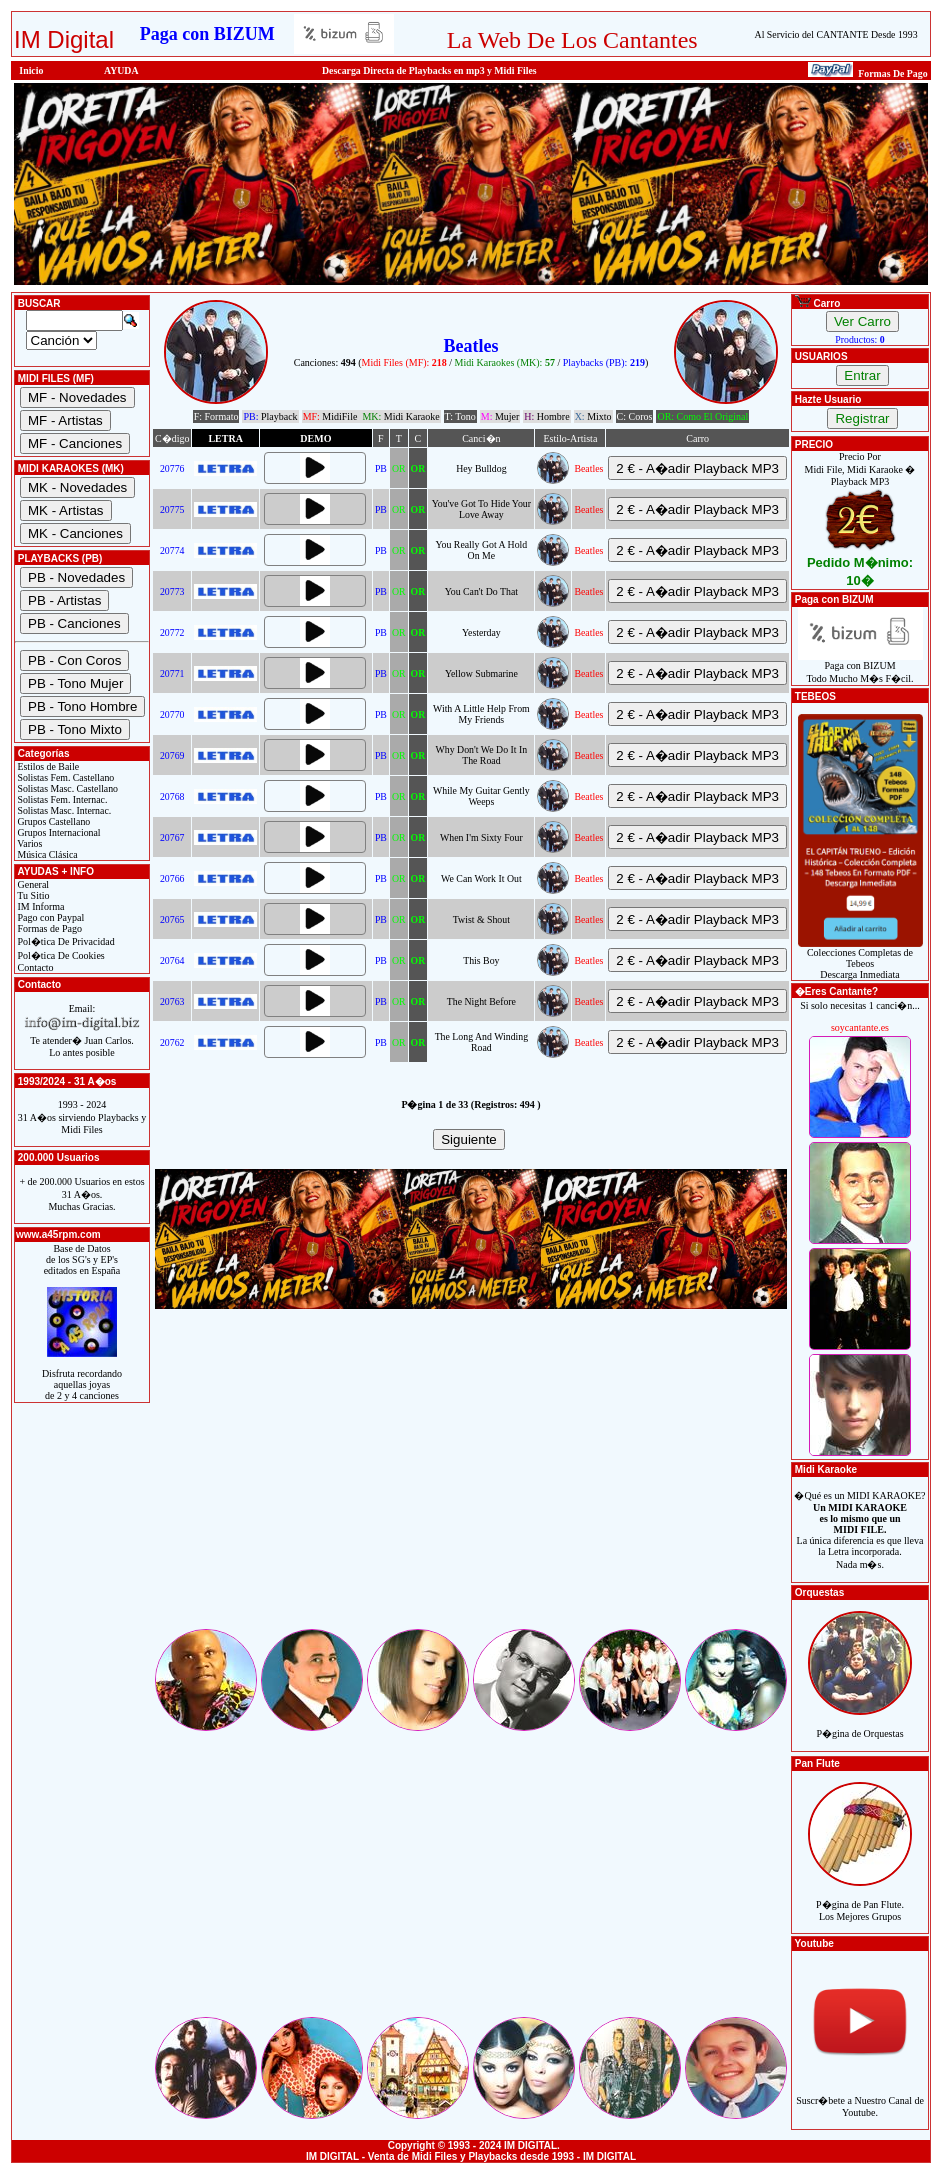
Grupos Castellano (52, 821)
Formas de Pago (48, 928)
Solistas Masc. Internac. (63, 810)
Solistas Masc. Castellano (66, 788)
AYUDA (121, 70)
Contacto (34, 967)
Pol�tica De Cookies (60, 955)
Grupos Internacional (58, 832)
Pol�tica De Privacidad (65, 941)
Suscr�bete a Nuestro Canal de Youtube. (860, 2095)
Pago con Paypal (49, 917)
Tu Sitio (32, 895)
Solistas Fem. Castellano (64, 777)
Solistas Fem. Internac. (61, 799)
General (32, 884)
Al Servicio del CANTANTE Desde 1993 (836, 34)
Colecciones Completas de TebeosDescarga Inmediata (860, 959)
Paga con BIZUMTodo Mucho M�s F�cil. (860, 667)
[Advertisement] (471, 1486)
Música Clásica (46, 854)
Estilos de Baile (47, 766)
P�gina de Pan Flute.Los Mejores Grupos (860, 1899)
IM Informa (39, 906)
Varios (28, 843)
